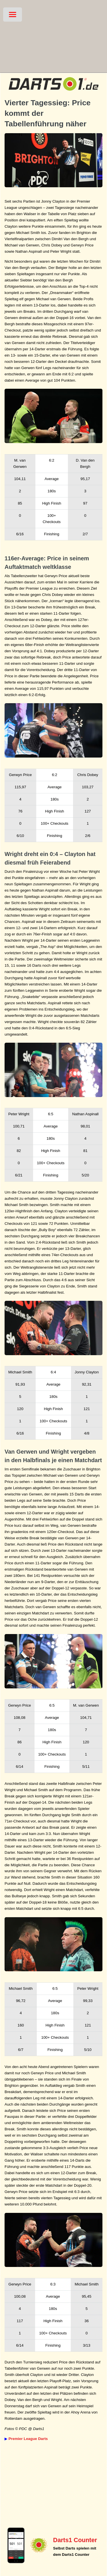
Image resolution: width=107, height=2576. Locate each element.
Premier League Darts (28, 2439)
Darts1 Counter (75, 2540)
